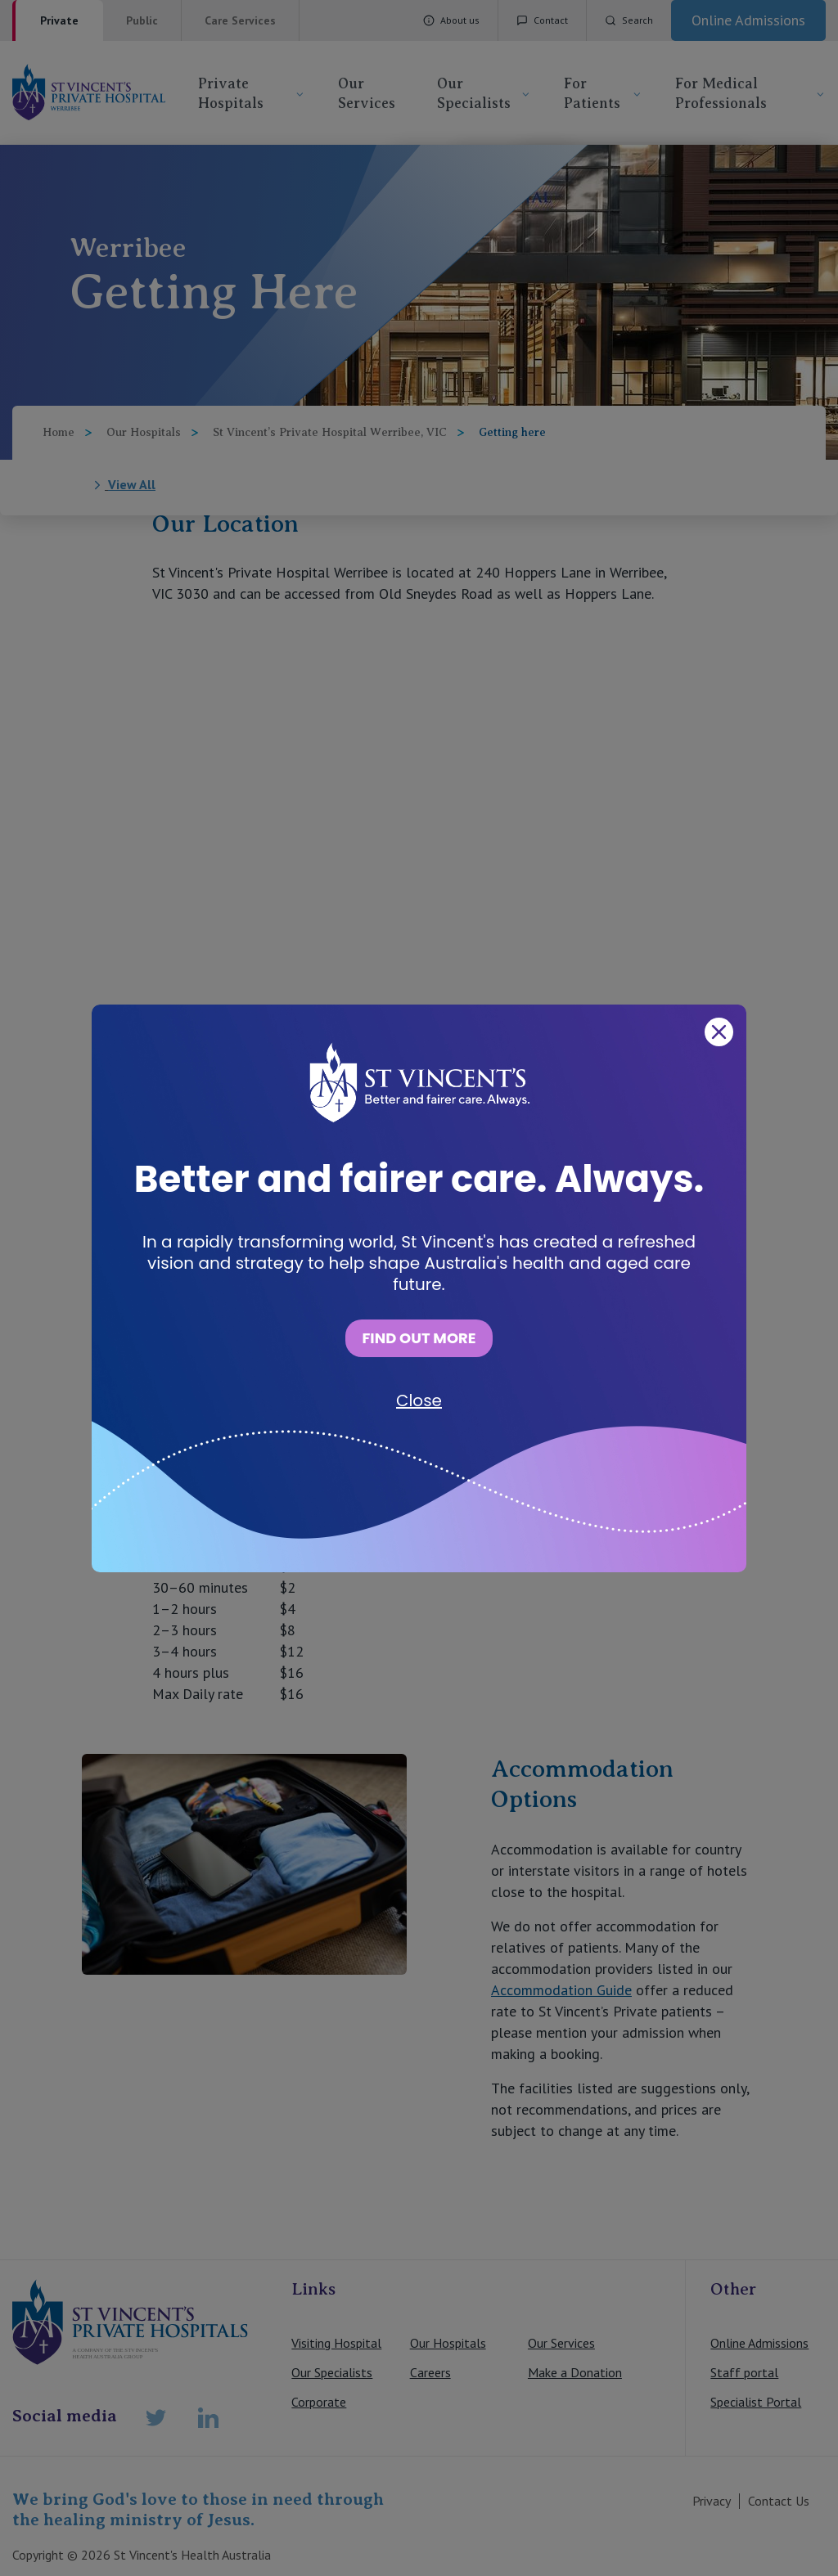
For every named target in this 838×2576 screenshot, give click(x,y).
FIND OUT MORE (418, 1338)
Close (419, 1400)
